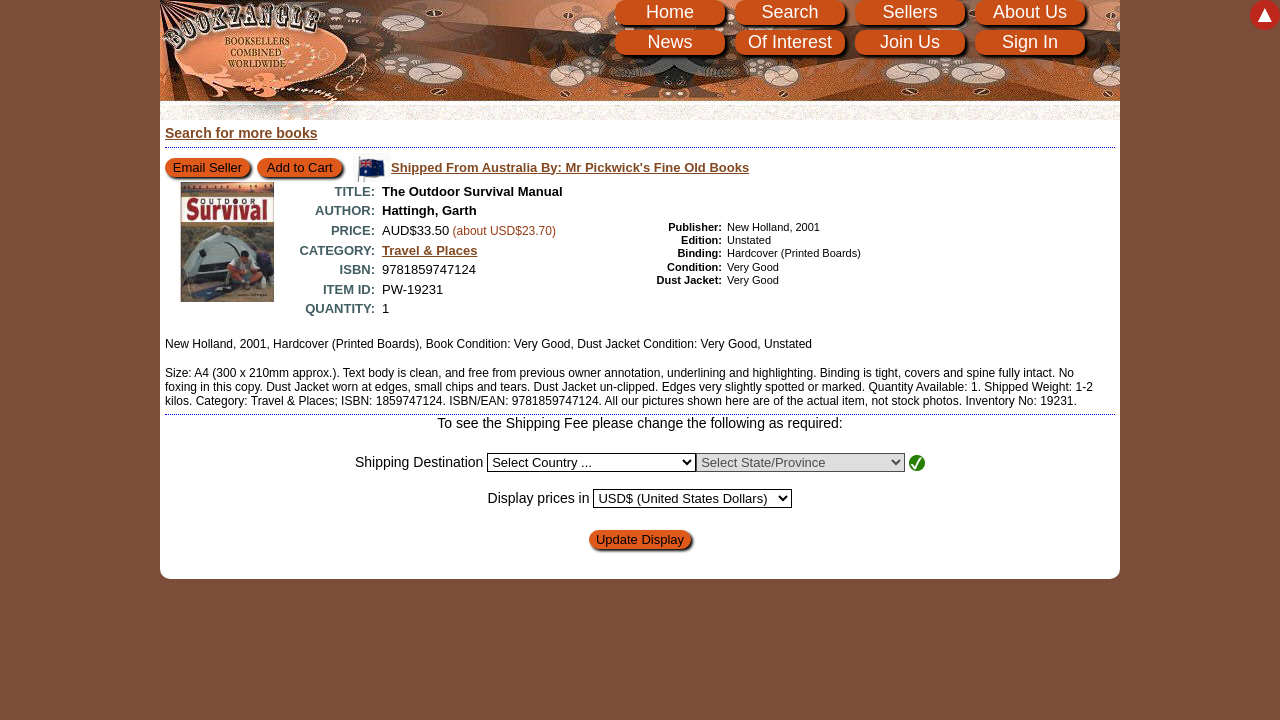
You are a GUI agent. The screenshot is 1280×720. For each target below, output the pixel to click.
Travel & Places (429, 250)
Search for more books (241, 133)
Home (670, 12)
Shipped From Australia (570, 167)
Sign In (1030, 42)
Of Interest (790, 42)
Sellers (909, 12)
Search (789, 12)
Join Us (910, 42)
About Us (1030, 12)
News (669, 42)
